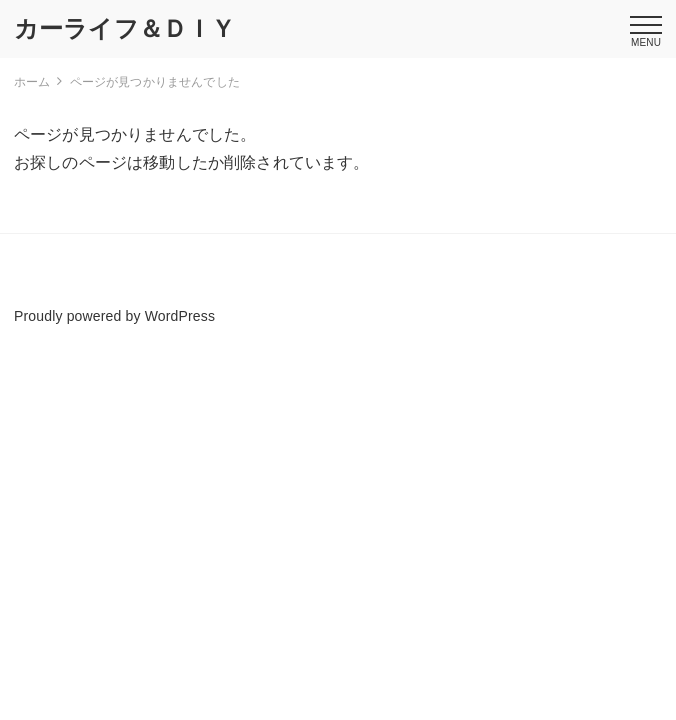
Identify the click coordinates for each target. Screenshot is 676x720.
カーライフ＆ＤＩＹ (124, 28)
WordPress (180, 316)
